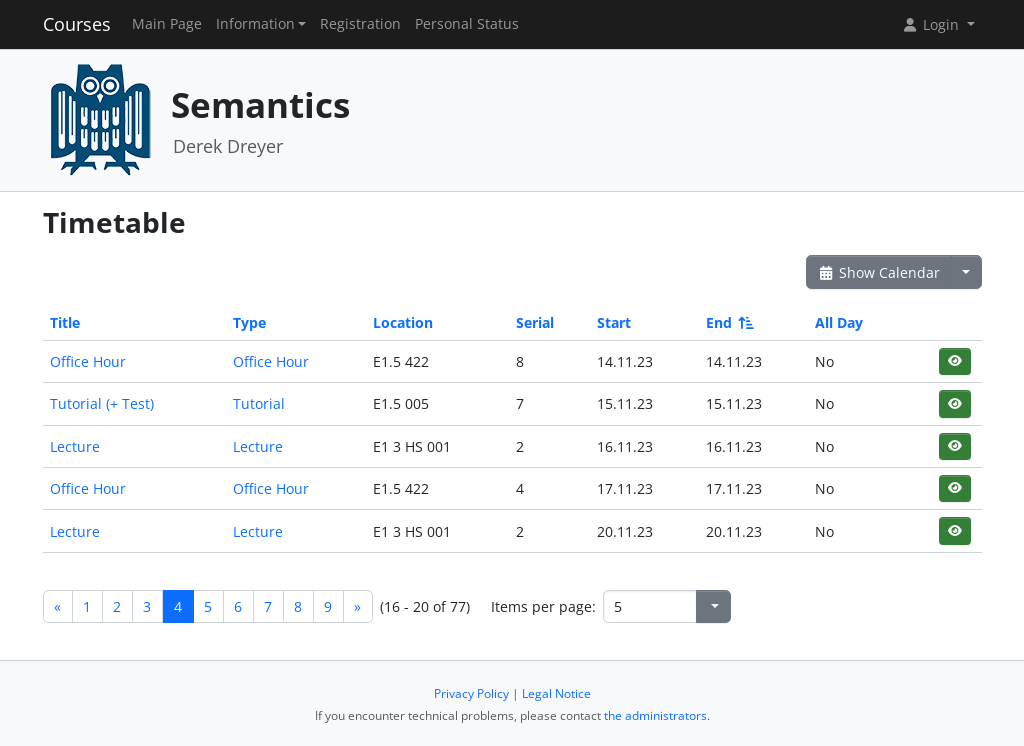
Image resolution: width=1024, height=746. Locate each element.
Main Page (167, 24)
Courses (77, 24)
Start (614, 322)
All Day (839, 322)
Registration (360, 24)
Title (65, 322)
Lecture (75, 446)
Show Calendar (879, 272)
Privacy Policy (471, 693)
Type (249, 322)
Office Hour (88, 361)
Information (255, 24)
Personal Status (467, 24)
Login (932, 24)
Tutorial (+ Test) (102, 403)
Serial (535, 322)
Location (403, 322)
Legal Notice (556, 693)
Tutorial (259, 403)
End (728, 322)
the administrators (655, 715)
